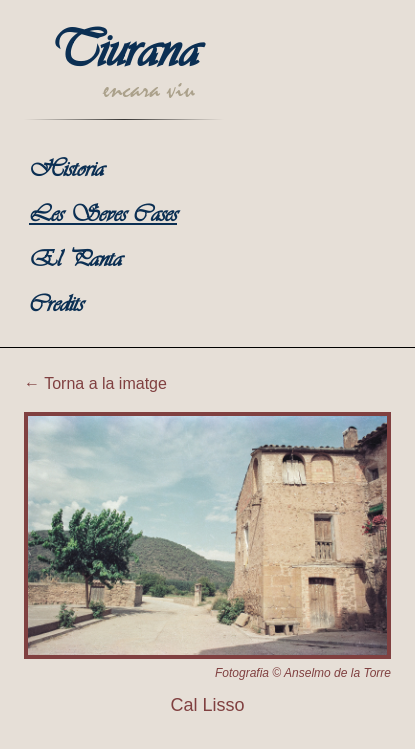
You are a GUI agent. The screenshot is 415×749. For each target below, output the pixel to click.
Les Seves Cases (103, 215)
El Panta (75, 260)
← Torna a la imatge (95, 383)
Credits (56, 305)
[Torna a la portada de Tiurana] (124, 79)
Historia (66, 170)
